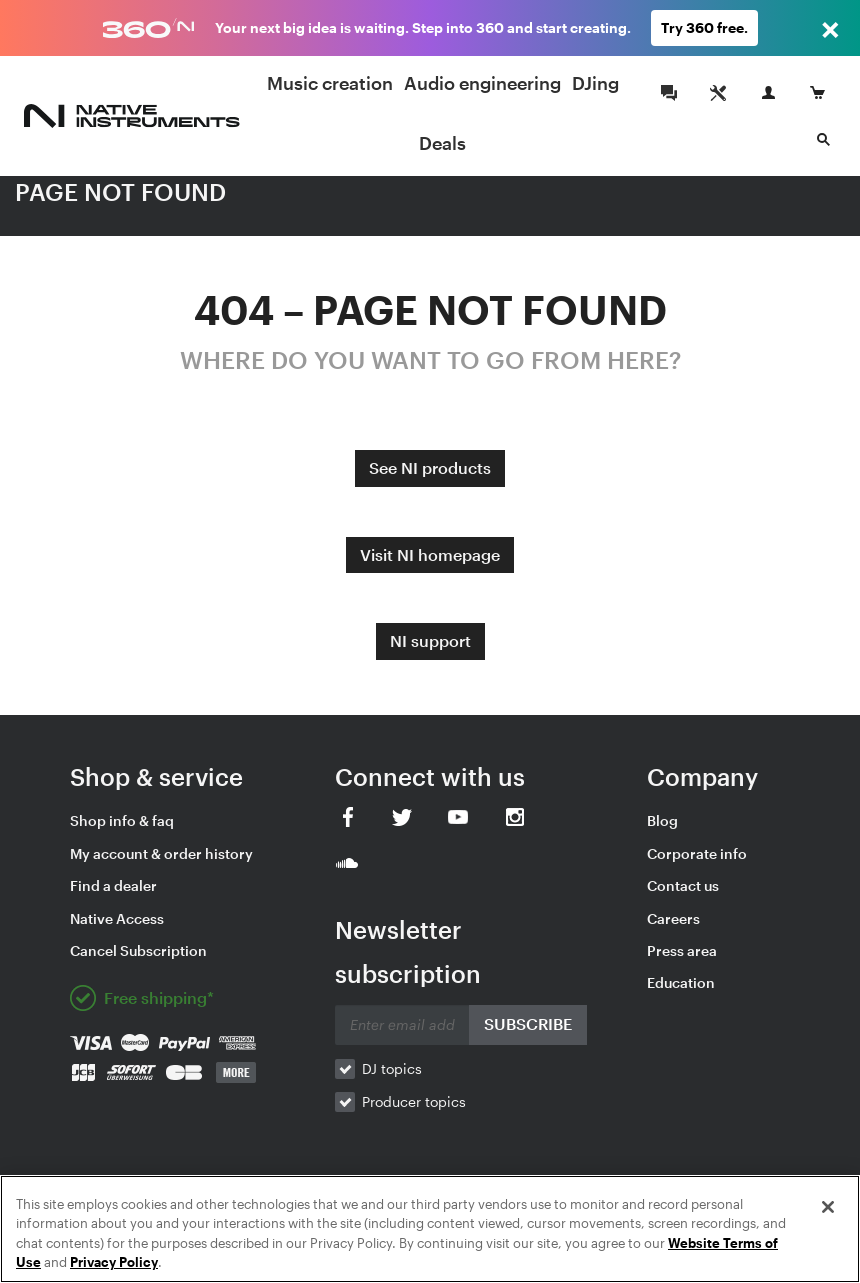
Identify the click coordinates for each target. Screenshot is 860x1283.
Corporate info (697, 853)
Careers (673, 918)
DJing (595, 83)
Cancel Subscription (138, 950)
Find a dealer (113, 885)
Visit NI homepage (430, 554)
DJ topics (392, 1068)
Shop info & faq (122, 820)
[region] (430, 1229)
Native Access (117, 918)
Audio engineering (482, 83)
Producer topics (414, 1101)
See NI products (430, 467)
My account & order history (161, 853)
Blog (662, 820)
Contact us (683, 885)
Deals (442, 143)
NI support (430, 640)
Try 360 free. (704, 27)
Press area (682, 950)
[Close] (828, 1207)
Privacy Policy (114, 1262)
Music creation (330, 83)
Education (681, 982)
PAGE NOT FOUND (120, 191)
